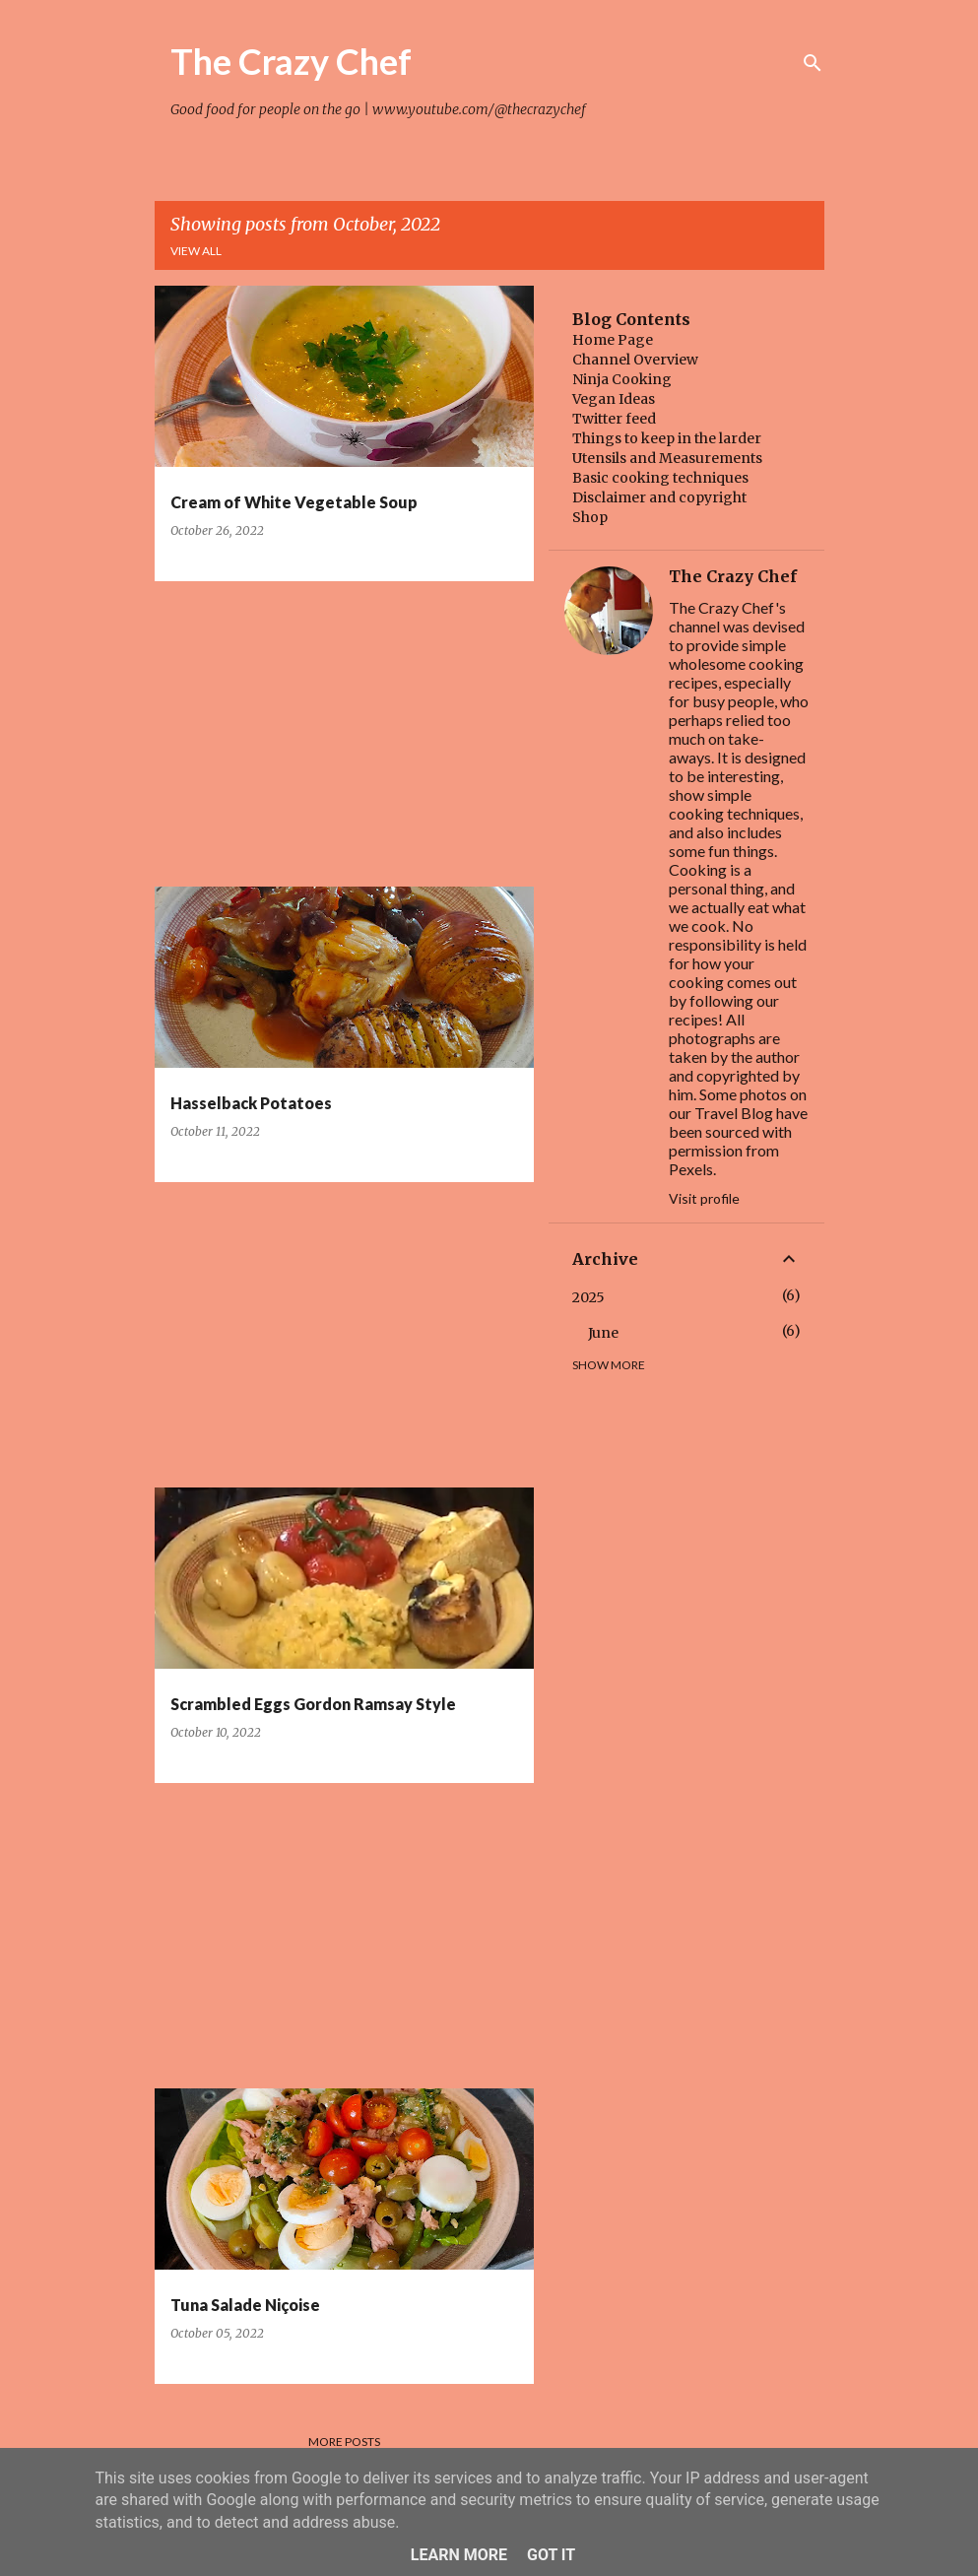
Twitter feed (614, 419)
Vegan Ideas (613, 399)
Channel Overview (635, 359)
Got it (551, 2554)
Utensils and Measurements (667, 458)
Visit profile (704, 1198)
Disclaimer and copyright (659, 497)
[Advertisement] (337, 734)
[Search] (812, 63)
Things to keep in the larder (666, 438)
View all (196, 250)
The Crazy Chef (291, 61)
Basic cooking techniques (660, 478)
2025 (588, 1297)
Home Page (612, 340)
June (603, 1333)
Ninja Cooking (622, 379)
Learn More (459, 2554)
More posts (344, 2441)
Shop (590, 517)
